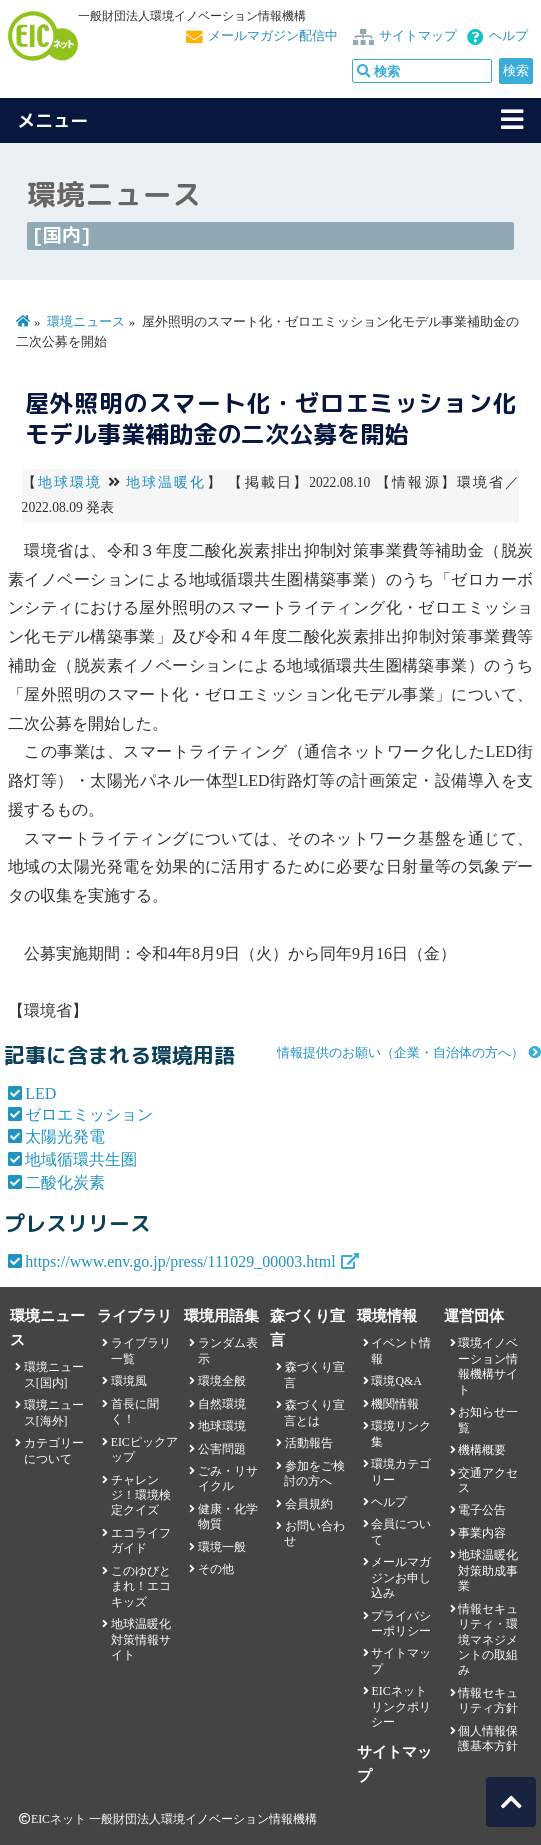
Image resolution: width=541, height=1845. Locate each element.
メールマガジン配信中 (273, 36)
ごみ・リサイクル (228, 1478)
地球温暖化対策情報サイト (141, 1639)
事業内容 (482, 1533)
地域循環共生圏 (81, 1159)
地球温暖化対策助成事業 (488, 1570)
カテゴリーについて (54, 1450)
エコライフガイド (141, 1540)
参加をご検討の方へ (314, 1473)
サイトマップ (418, 36)
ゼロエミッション (89, 1114)
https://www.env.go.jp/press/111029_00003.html (180, 1261)
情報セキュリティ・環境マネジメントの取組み (488, 1640)
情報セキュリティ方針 (488, 1700)
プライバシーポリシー (401, 1623)
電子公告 (482, 1510)
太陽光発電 (65, 1136)
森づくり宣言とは (314, 1412)
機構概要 (482, 1450)
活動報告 (309, 1443)
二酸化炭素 (65, 1182)
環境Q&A (396, 1381)
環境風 (129, 1381)
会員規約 (309, 1504)
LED (40, 1093)
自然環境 (222, 1404)
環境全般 (222, 1381)
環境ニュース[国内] (54, 1374)
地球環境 (70, 482)
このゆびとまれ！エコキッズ (141, 1586)
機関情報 (395, 1404)
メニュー (53, 120)
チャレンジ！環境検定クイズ (141, 1495)
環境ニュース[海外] (54, 1412)
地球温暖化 (166, 482)
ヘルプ (508, 36)
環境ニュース (86, 322)
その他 (216, 1569)
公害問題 (222, 1449)
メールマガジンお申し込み (401, 1577)
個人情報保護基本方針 (488, 1738)
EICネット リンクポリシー (401, 1706)
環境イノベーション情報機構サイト (488, 1366)
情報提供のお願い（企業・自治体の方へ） (400, 1053)
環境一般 (222, 1547)
